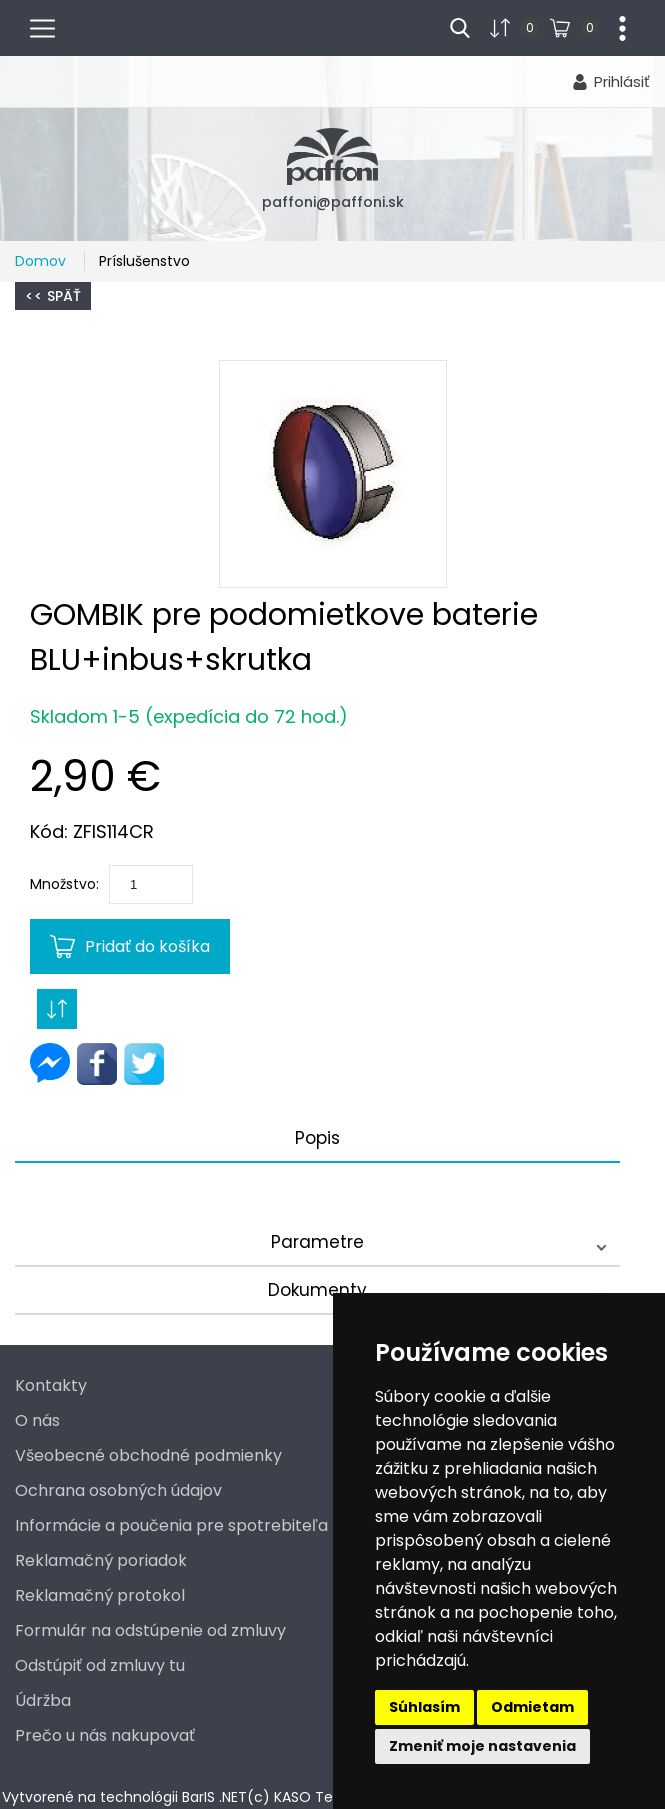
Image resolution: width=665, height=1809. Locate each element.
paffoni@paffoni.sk (333, 202)
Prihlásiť (622, 81)
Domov (42, 261)
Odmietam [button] (532, 1707)
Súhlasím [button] (424, 1707)
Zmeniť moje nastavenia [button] (482, 1746)
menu (51, 26)
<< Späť (53, 296)
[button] (333, 474)
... (614, 26)
